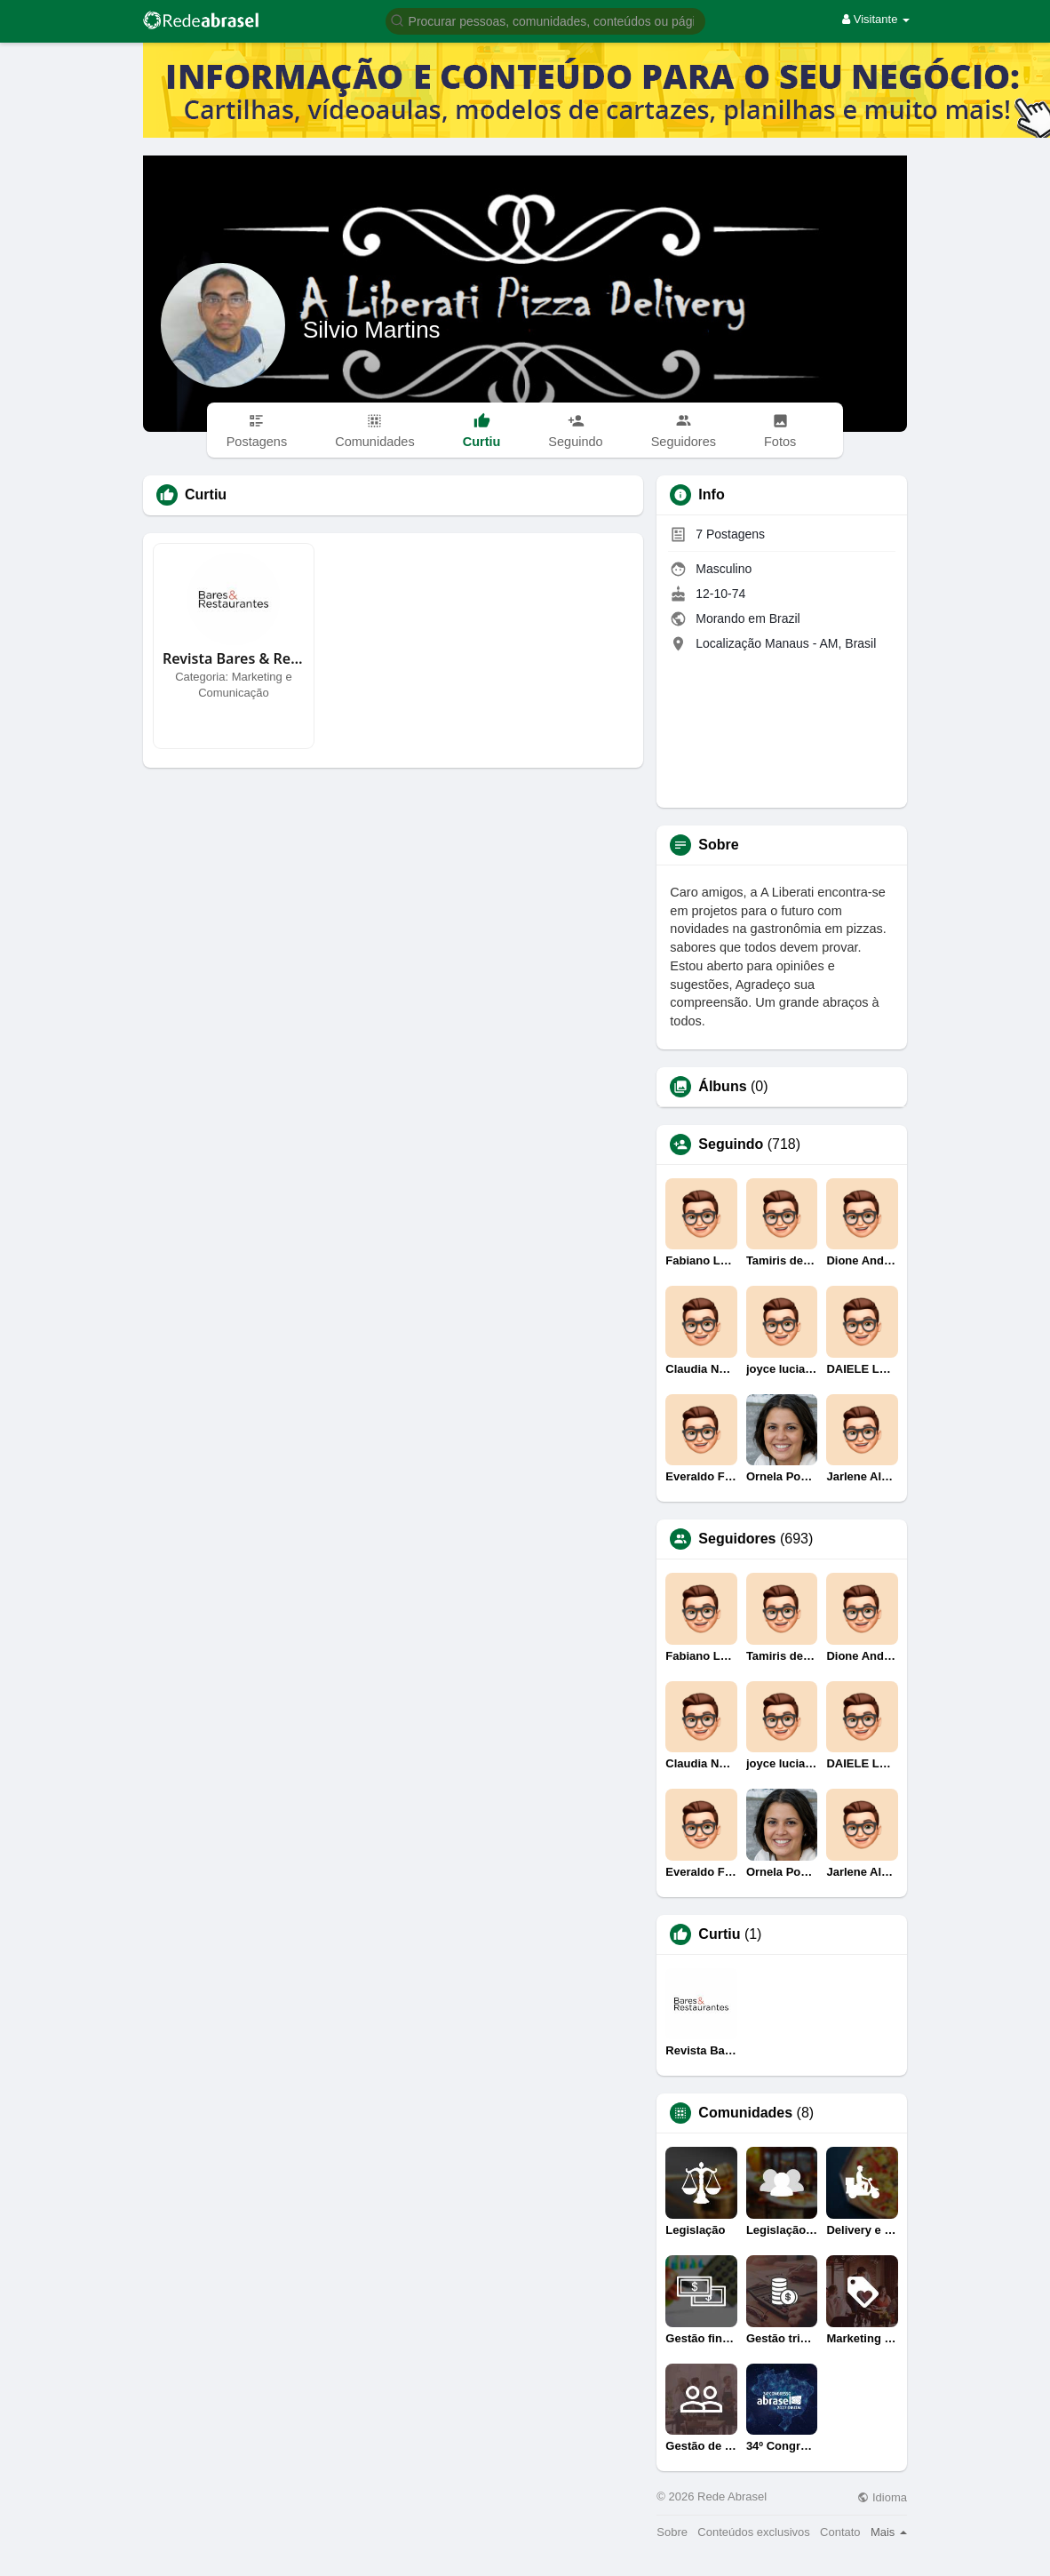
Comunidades (745, 2113)
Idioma (882, 2497)
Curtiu (719, 1934)
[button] (545, 20)
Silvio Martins (372, 329)
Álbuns (722, 1087)
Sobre (672, 2532)
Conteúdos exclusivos (753, 2532)
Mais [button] (889, 2532)
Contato (840, 2532)
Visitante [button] (876, 19)
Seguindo (730, 1144)
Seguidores (737, 1539)
